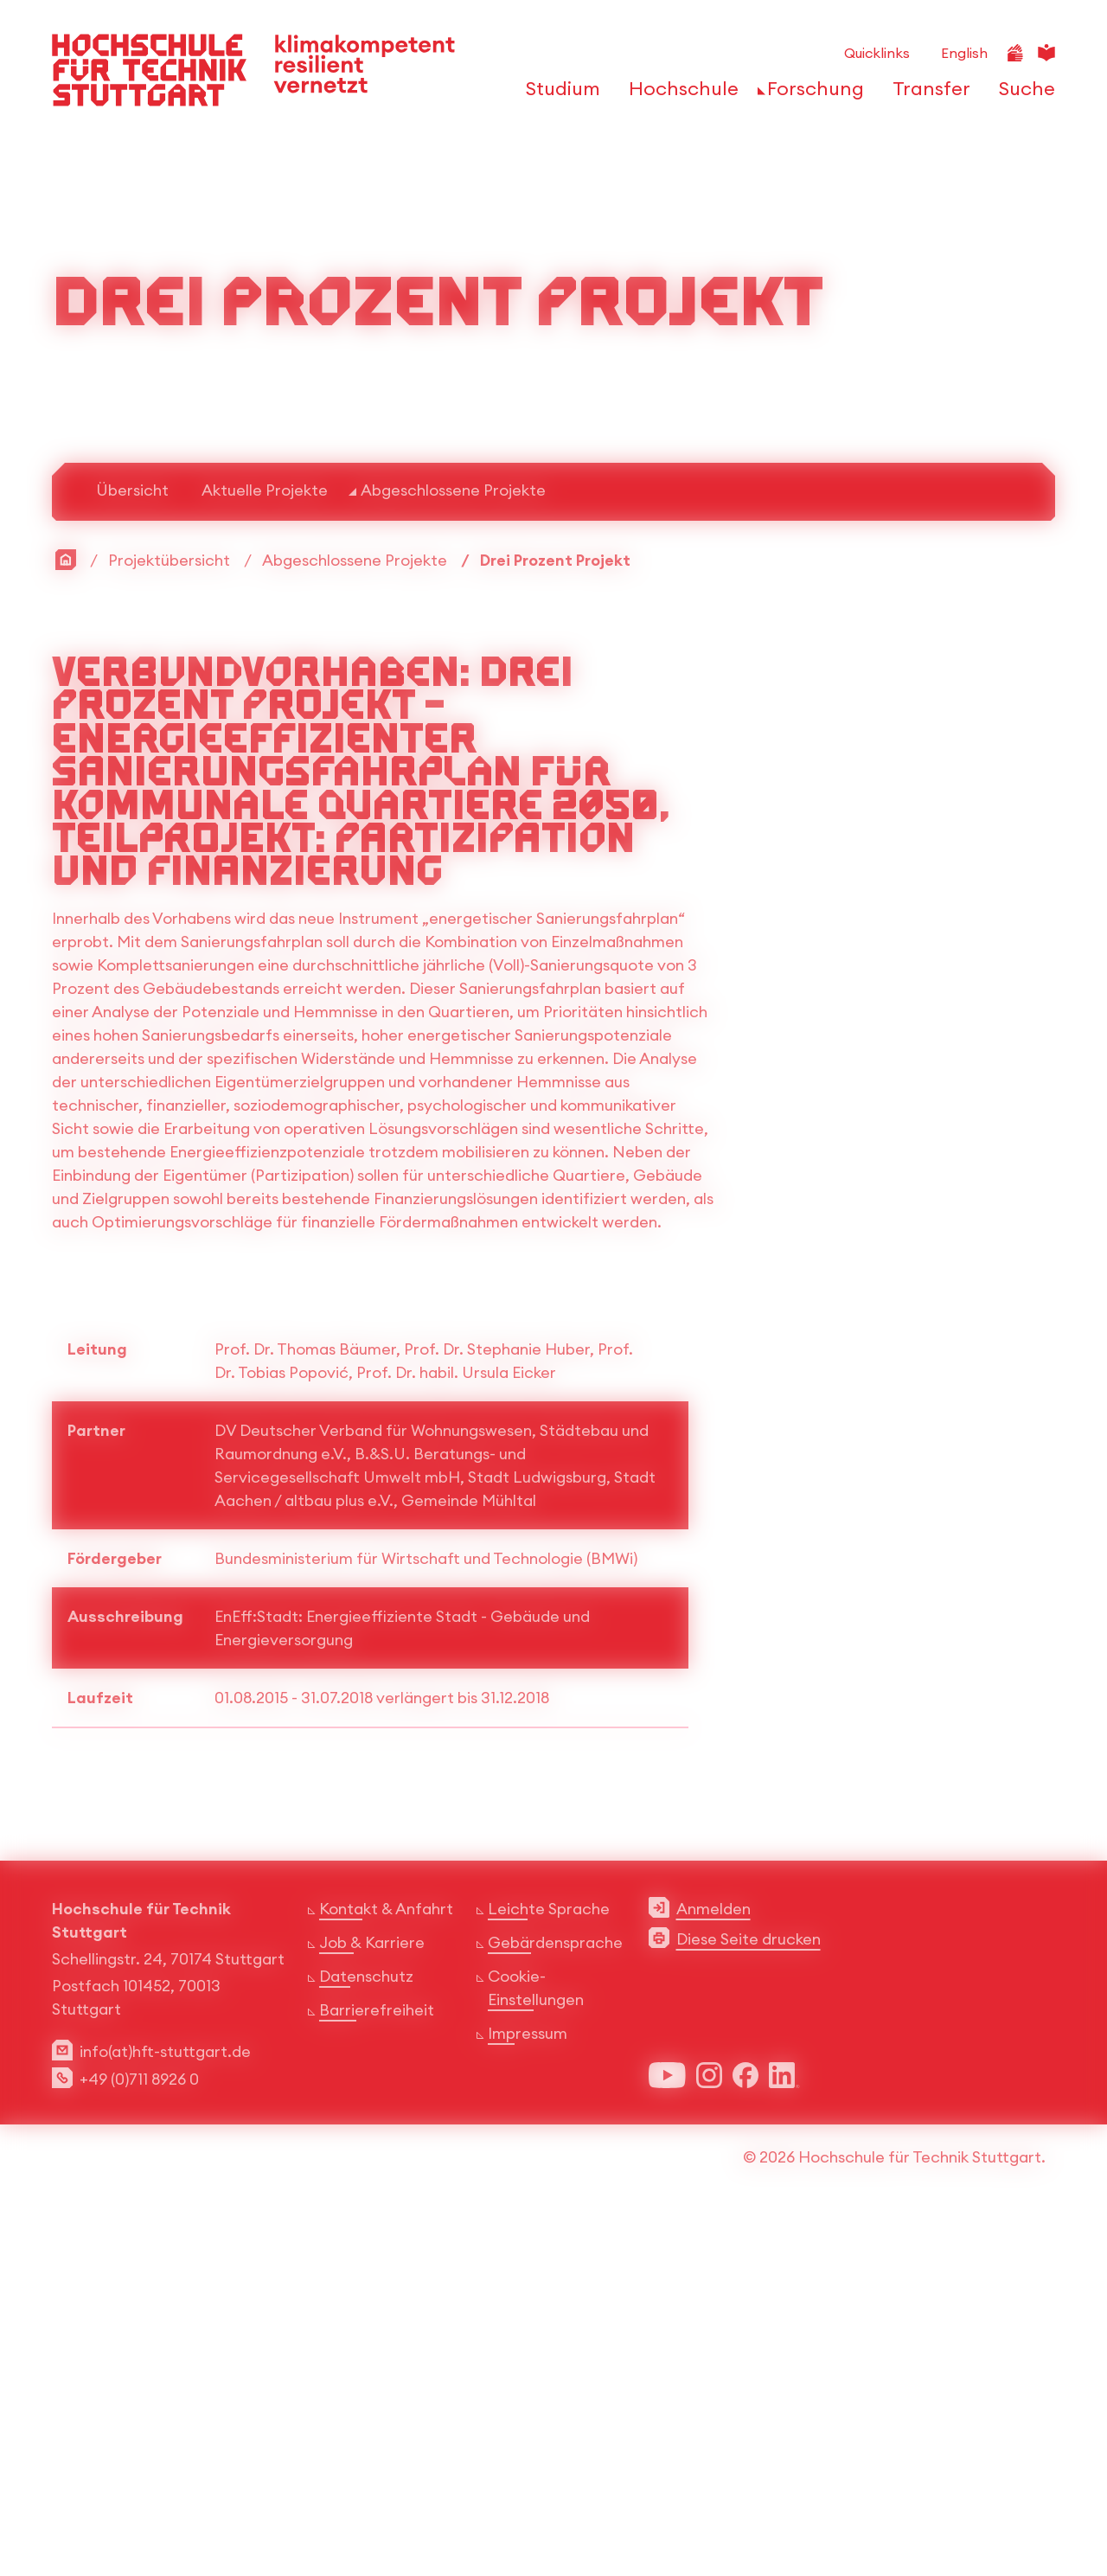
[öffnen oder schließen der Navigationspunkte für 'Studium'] (558, 93)
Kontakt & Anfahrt (386, 2269)
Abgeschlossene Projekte (453, 850)
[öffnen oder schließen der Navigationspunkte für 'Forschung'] (811, 93)
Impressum (527, 2394)
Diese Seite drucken (748, 2300)
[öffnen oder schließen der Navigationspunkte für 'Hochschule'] (679, 93)
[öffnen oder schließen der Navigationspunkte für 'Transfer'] (926, 93)
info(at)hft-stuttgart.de (165, 2412)
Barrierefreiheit (376, 2371)
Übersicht (132, 850)
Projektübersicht (169, 920)
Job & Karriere (372, 2303)
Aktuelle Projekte (265, 850)
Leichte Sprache (549, 2269)
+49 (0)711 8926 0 (139, 2440)
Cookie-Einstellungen (536, 2348)
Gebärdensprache (555, 2303)
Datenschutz (366, 2337)
